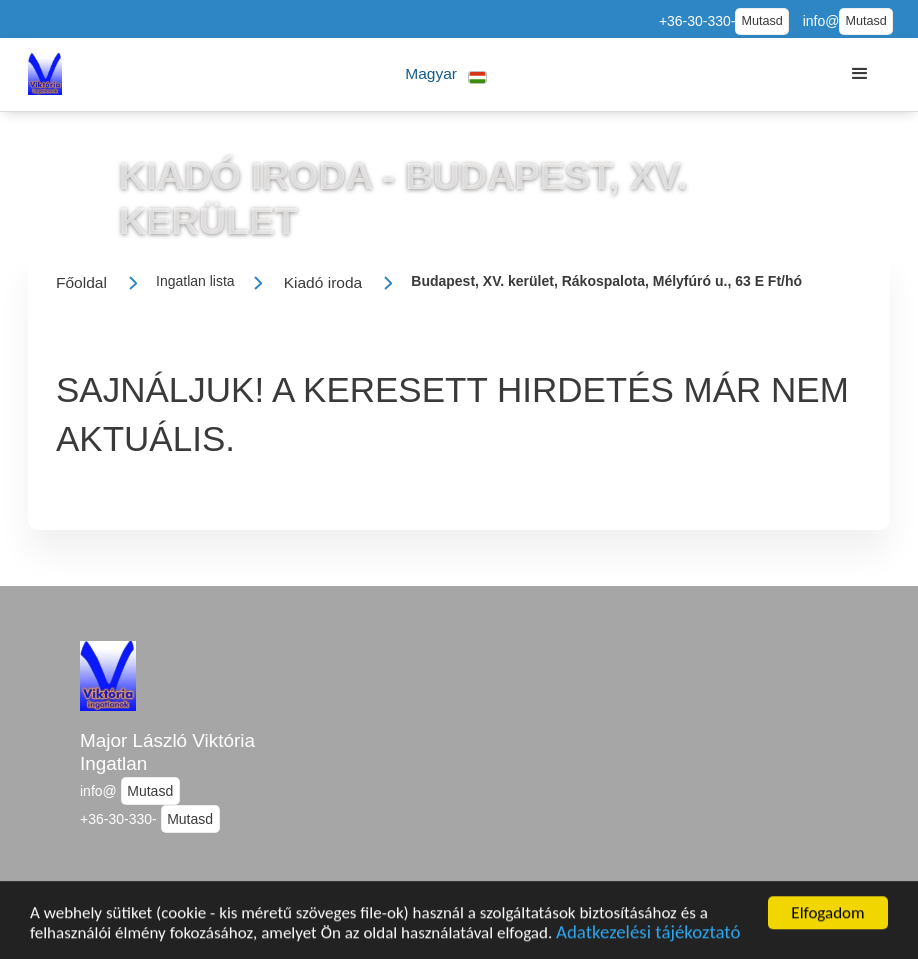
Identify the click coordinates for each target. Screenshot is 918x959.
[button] (446, 74)
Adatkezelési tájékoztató (648, 939)
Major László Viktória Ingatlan (167, 752)
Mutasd (761, 21)
